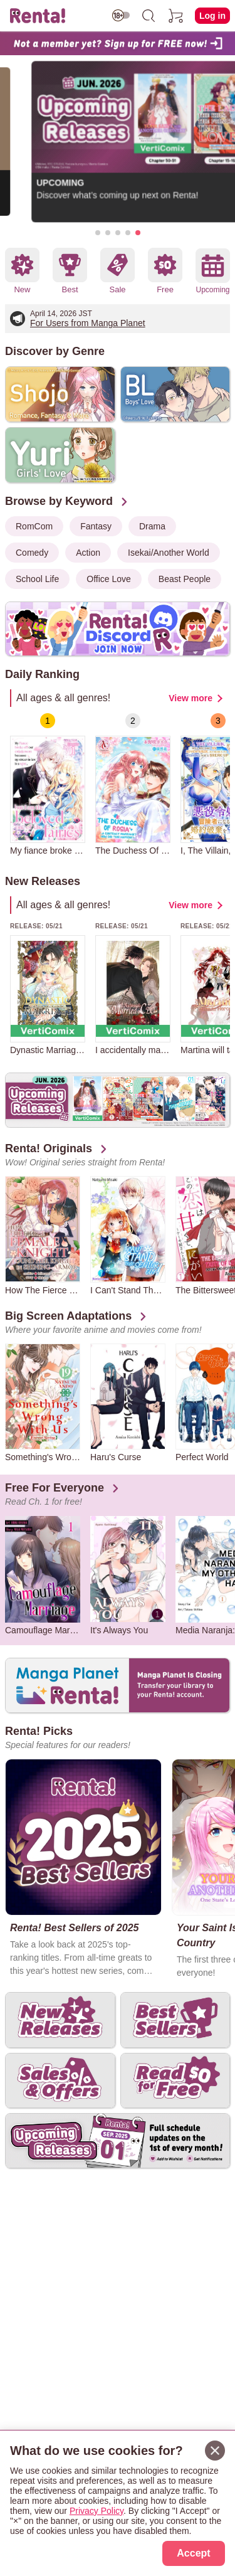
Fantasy (96, 526)
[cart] (176, 15)
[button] (97, 232)
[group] (47, 784)
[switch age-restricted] (121, 15)
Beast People (185, 579)
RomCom (34, 526)
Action (88, 553)
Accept (193, 2553)
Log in (212, 16)
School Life (37, 579)
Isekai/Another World (168, 553)
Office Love (108, 579)
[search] (148, 15)
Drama (152, 526)
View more (190, 698)
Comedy (32, 553)
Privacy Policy (96, 2511)
